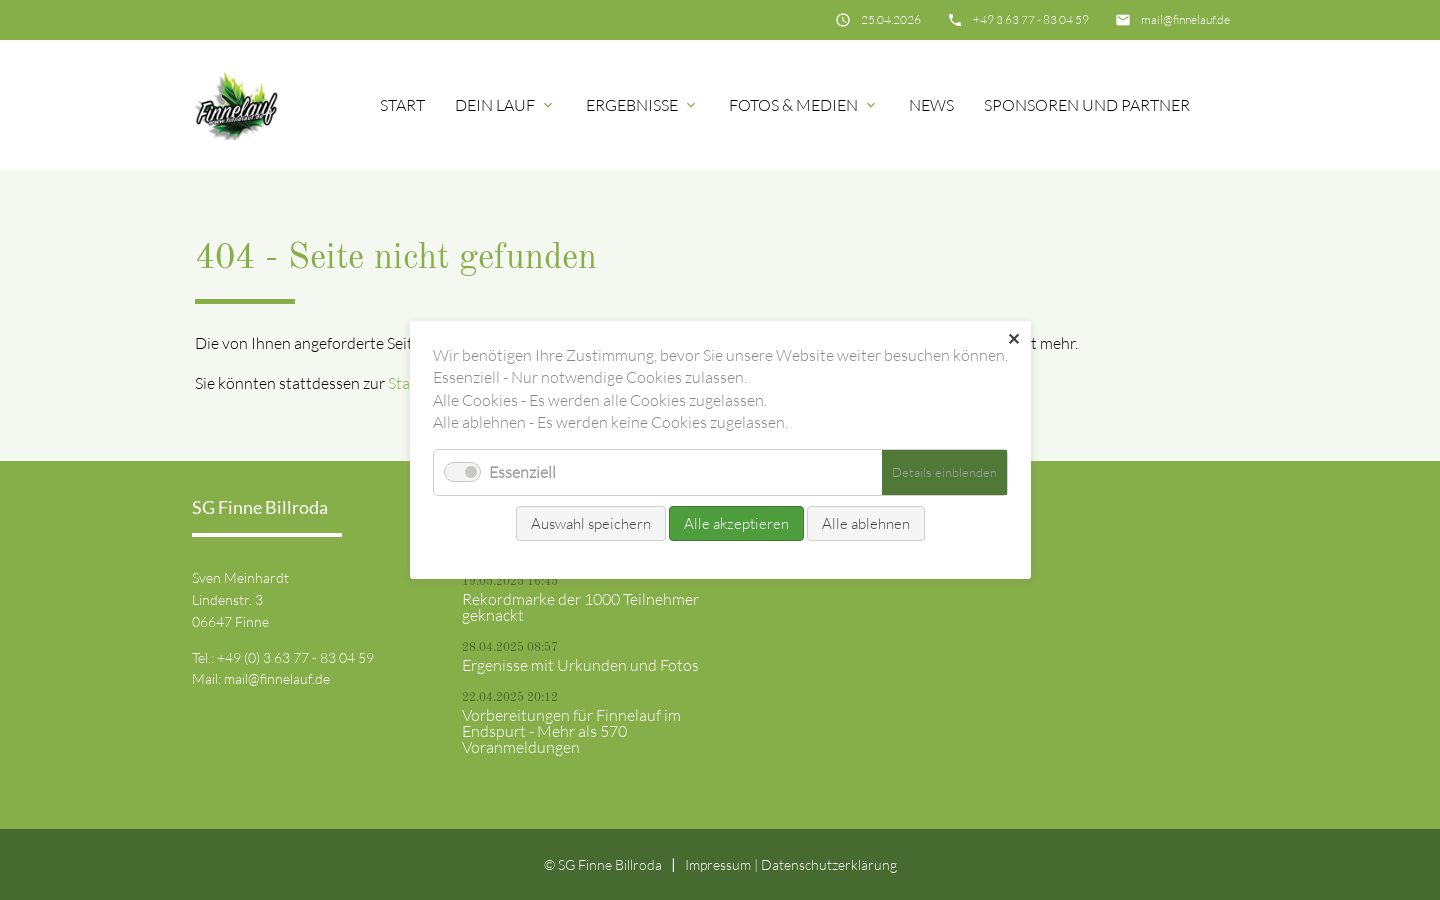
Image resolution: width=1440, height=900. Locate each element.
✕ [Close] (1013, 339)
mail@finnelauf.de (1185, 19)
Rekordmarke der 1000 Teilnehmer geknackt (580, 607)
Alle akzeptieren (736, 523)
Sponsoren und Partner (1087, 105)
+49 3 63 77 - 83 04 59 (1031, 19)
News (931, 105)
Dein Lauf (495, 105)
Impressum (718, 864)
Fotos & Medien (793, 105)
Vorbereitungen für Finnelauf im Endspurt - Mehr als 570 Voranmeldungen (571, 731)
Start (402, 105)
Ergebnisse (632, 105)
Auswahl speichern (591, 523)
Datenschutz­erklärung (829, 864)
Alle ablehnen (866, 523)
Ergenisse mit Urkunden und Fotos (580, 665)
